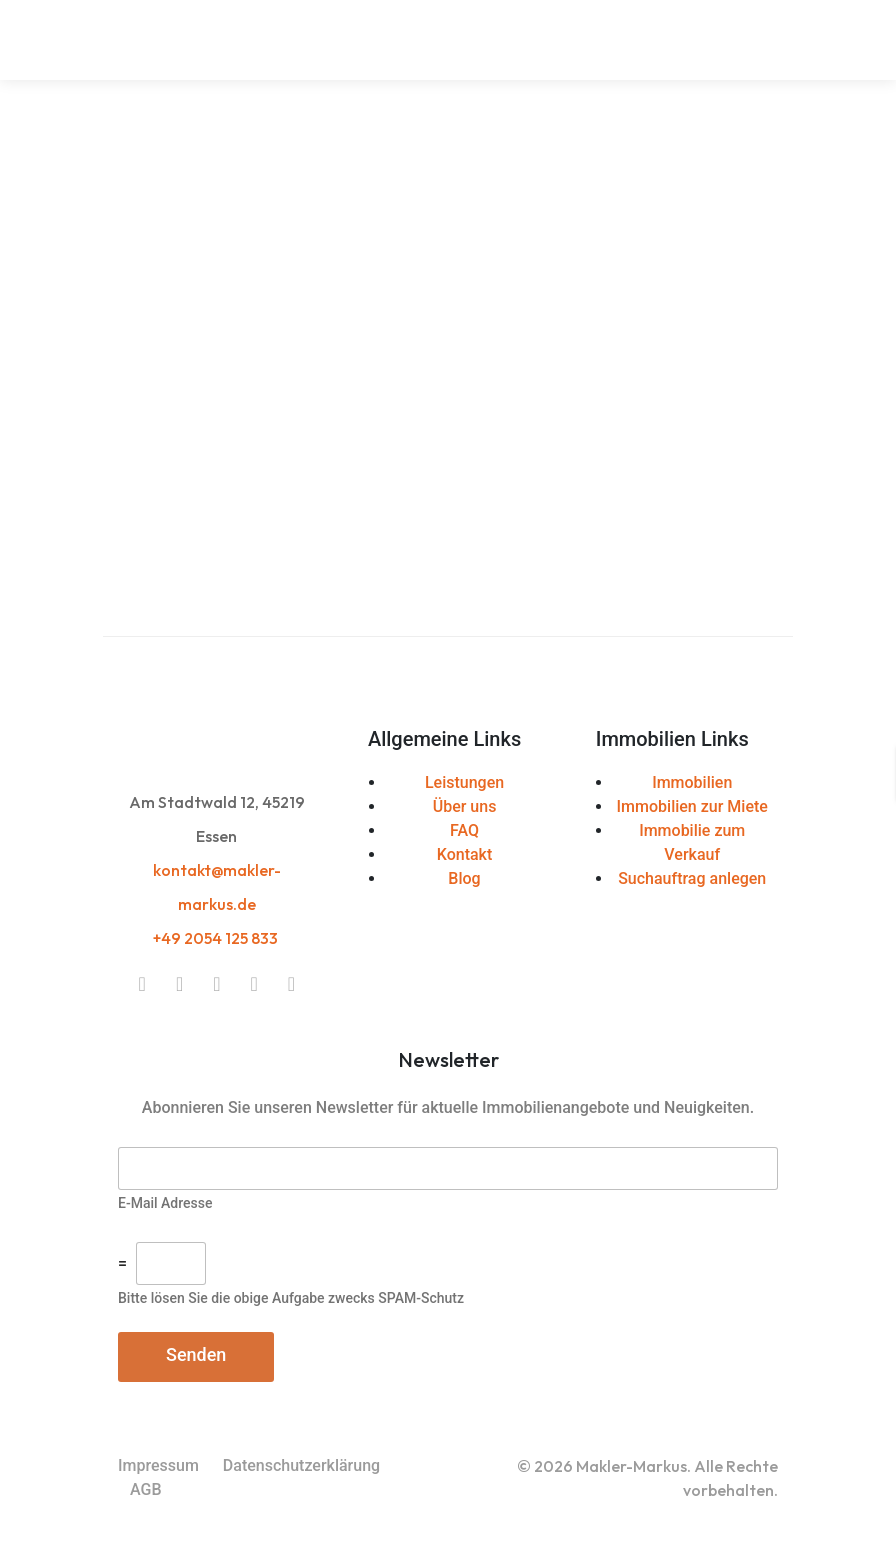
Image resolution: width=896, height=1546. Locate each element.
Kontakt (465, 854)
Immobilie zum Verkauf (692, 842)
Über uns (465, 806)
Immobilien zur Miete (692, 806)
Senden (196, 1354)
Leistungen (464, 782)
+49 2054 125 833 (217, 938)
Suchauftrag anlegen (692, 878)
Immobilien (692, 782)
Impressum (158, 1465)
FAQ (464, 830)
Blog (464, 878)
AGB (146, 1489)
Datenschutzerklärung (301, 1465)
